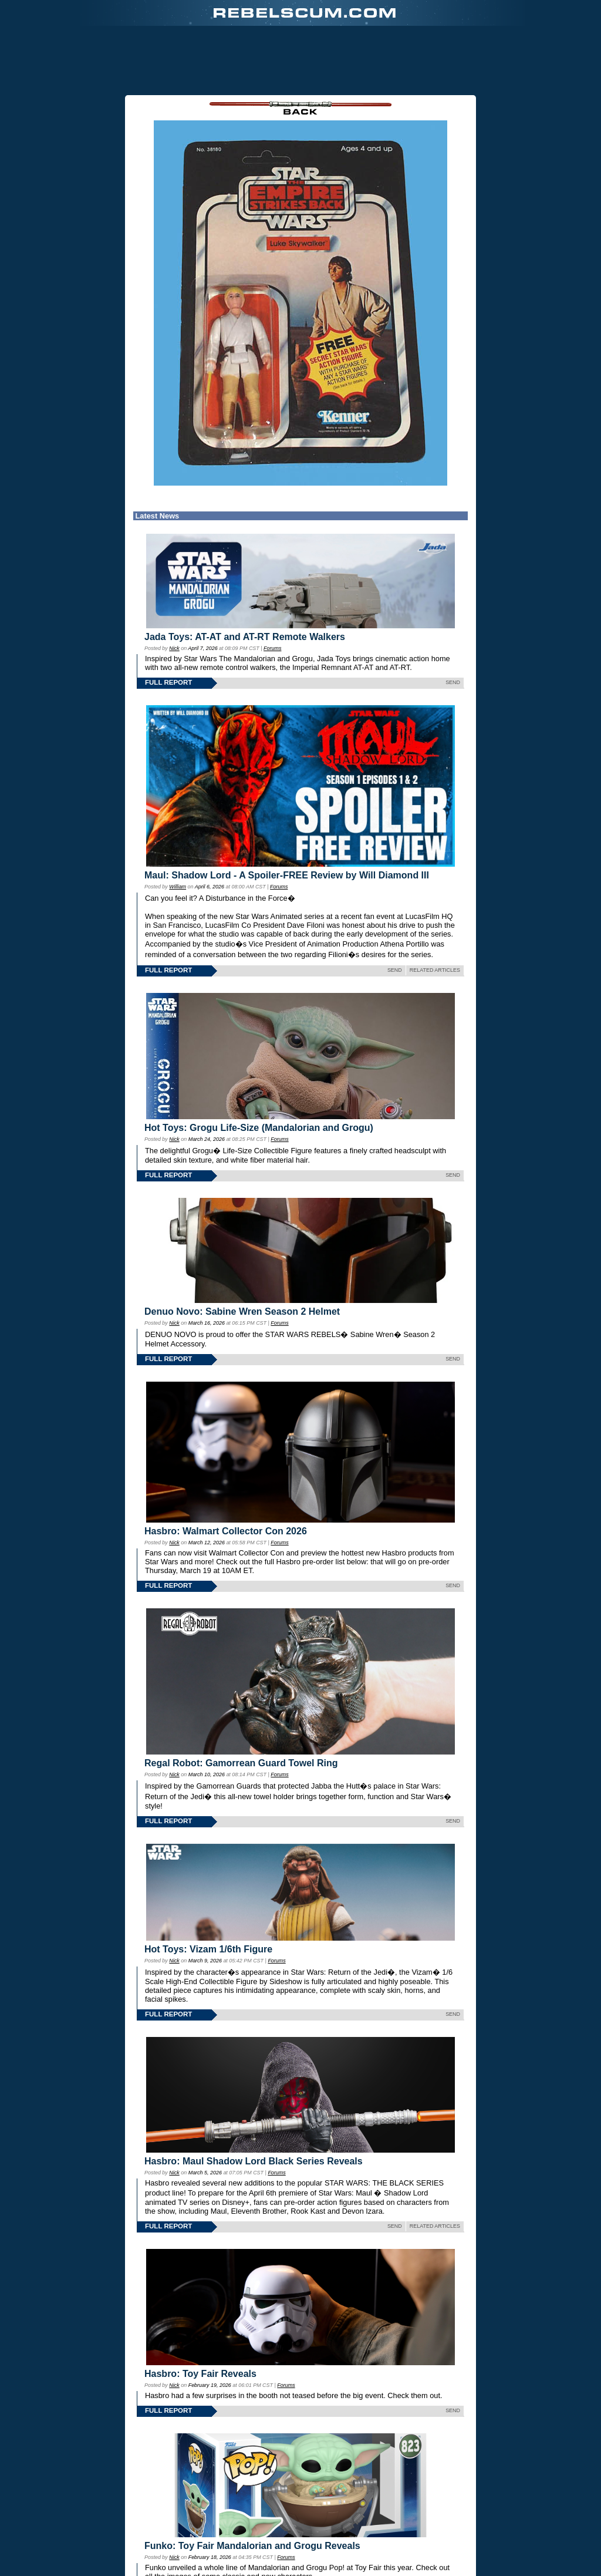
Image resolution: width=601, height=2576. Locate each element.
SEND (452, 682)
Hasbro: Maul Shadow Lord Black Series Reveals (253, 2161)
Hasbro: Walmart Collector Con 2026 (225, 1531)
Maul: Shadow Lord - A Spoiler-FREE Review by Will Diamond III (286, 875)
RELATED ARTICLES (435, 970)
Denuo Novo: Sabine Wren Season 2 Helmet (242, 1311)
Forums (272, 648)
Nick (174, 648)
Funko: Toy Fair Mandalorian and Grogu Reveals (252, 2546)
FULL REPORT (168, 682)
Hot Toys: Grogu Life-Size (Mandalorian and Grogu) (258, 1128)
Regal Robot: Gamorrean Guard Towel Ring (241, 1763)
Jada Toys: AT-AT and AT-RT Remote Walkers (244, 637)
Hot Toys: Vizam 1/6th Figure (208, 1949)
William (177, 887)
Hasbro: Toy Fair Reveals (200, 2374)
